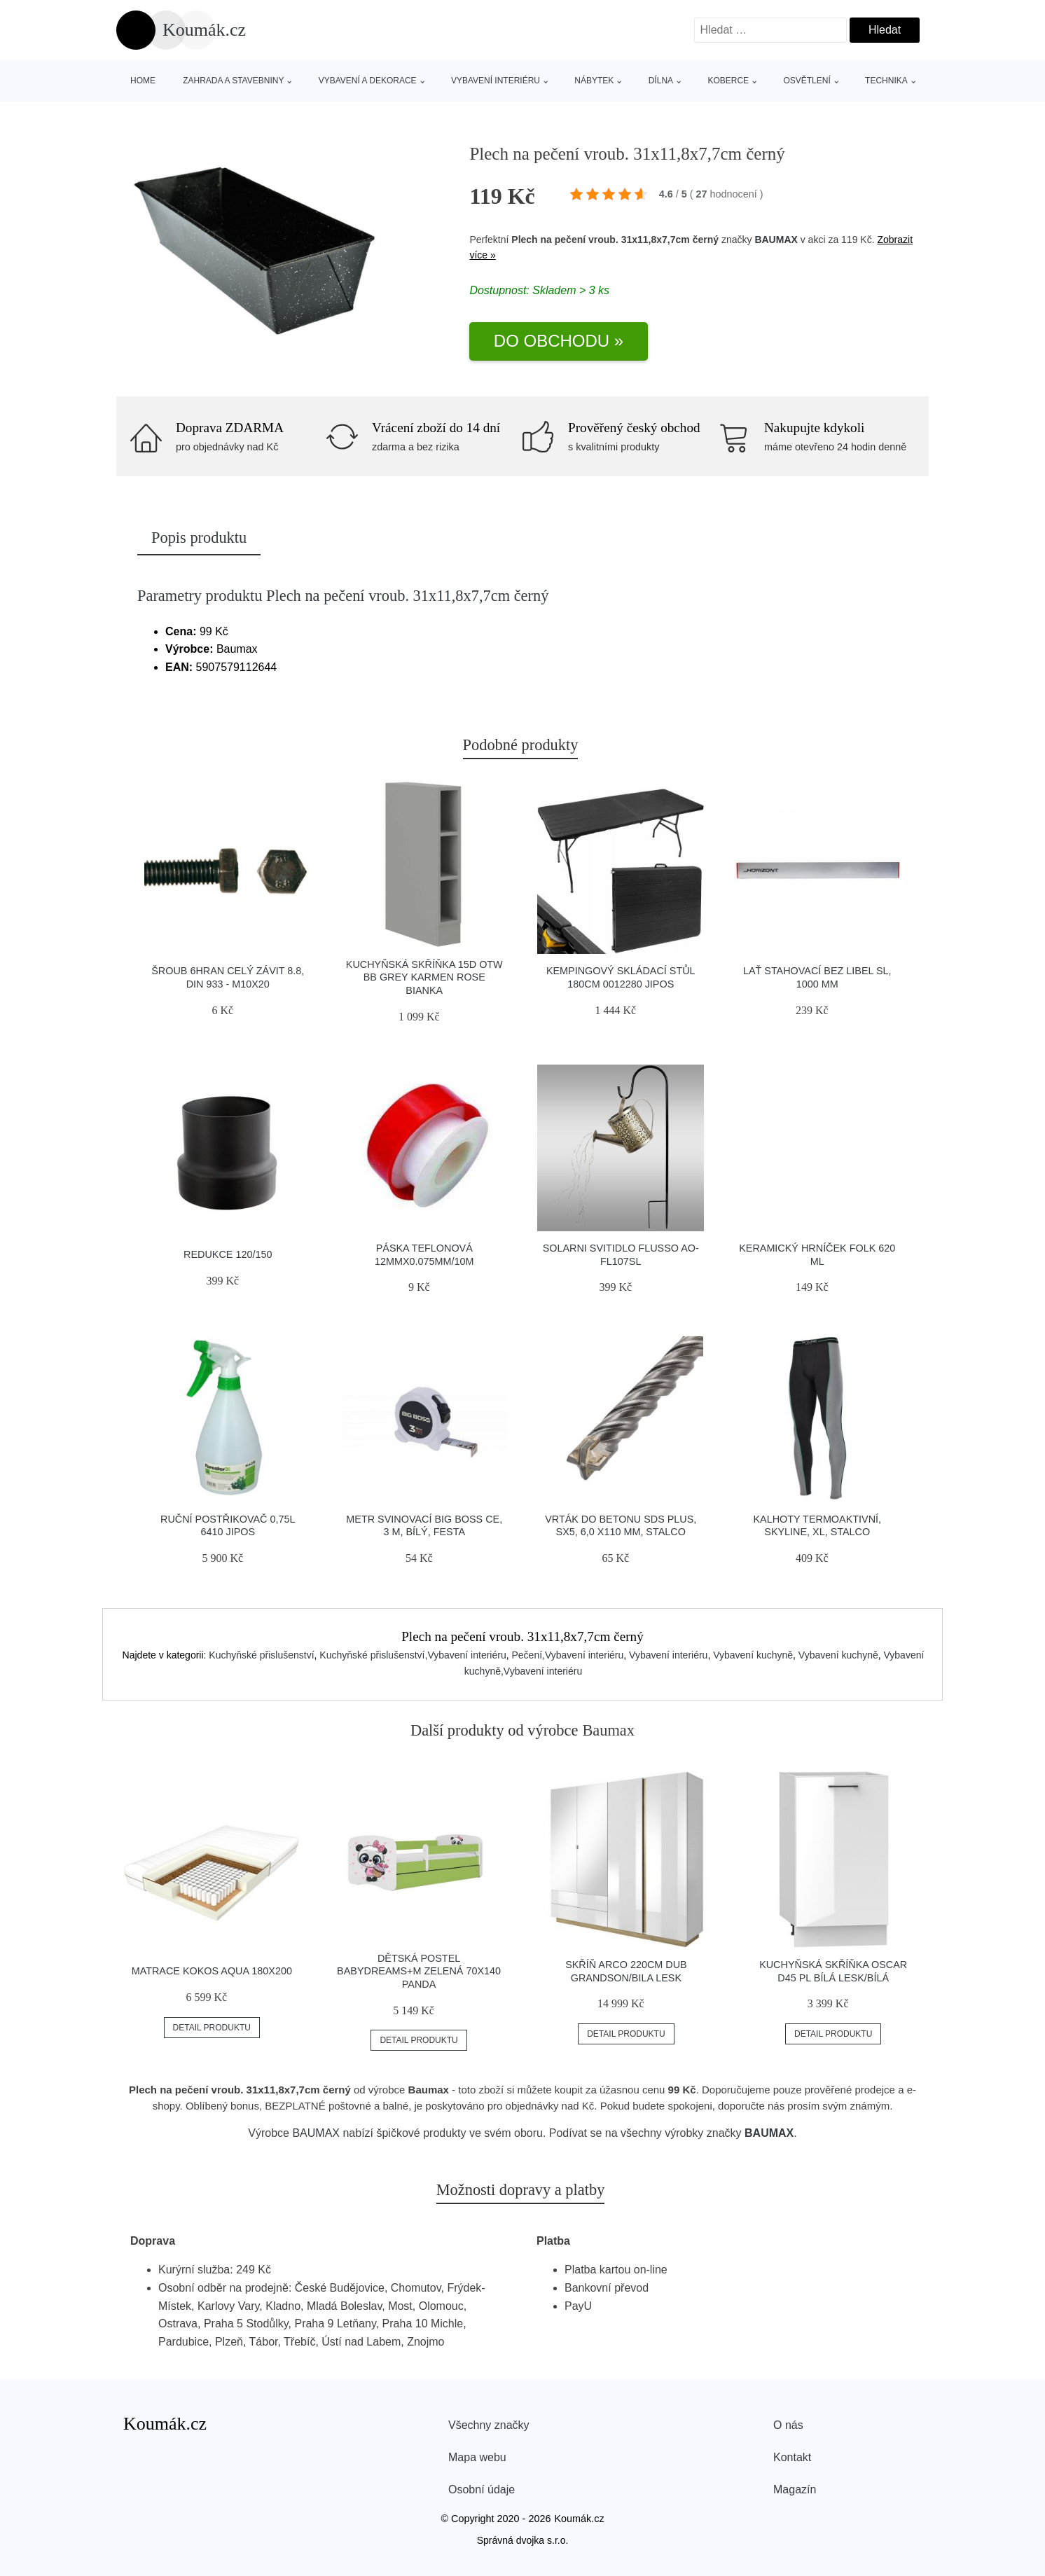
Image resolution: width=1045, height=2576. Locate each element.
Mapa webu (477, 2457)
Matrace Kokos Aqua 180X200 (212, 1970)
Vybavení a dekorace (368, 80)
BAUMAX (775, 239)
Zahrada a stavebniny (233, 80)
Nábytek (594, 80)
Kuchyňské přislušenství (261, 1655)
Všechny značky (489, 2425)
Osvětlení (806, 80)
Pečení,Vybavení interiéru (567, 1655)
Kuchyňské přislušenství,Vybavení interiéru (412, 1655)
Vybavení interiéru (495, 80)
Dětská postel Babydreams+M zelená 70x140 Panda (419, 1971)
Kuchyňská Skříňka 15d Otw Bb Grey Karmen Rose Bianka (424, 977)
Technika (886, 80)
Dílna (661, 80)
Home (142, 80)
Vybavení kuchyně (753, 1655)
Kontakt (792, 2457)
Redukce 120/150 (228, 1254)
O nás (788, 2425)
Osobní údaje (481, 2489)
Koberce (728, 80)
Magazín (794, 2489)
